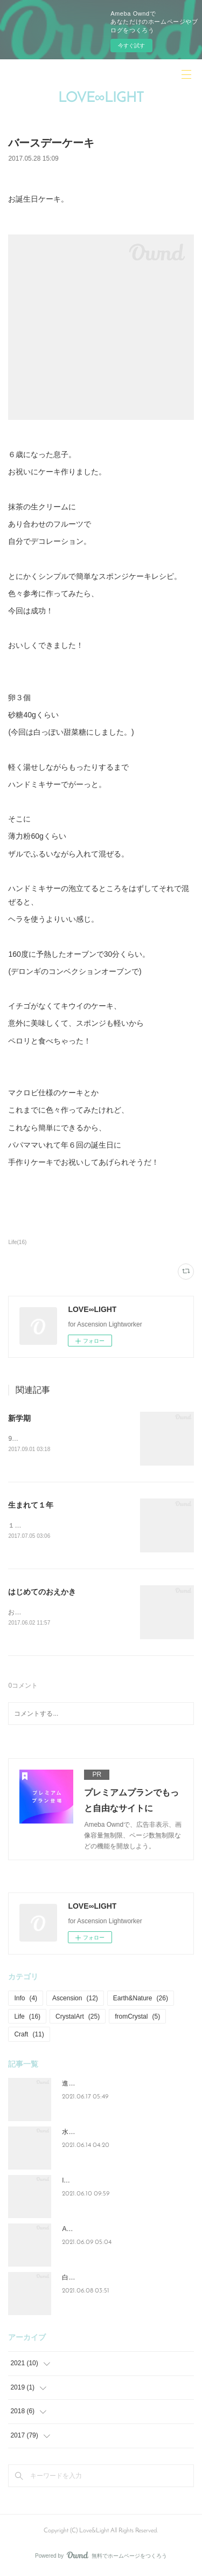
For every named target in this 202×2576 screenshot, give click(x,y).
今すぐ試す (131, 46)
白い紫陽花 (78, 2279)
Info (25, 2000)
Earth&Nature (140, 2000)
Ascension (75, 2000)
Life (27, 2017)
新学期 (19, 1418)
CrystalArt (77, 2017)
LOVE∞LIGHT (101, 98)
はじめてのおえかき (42, 1592)
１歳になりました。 (37, 1526)
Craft (29, 2036)
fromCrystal (137, 2017)
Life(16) (17, 1242)
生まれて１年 (30, 1505)
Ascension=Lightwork (92, 2230)
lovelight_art (79, 2182)
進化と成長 (78, 2085)
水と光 (71, 2133)
